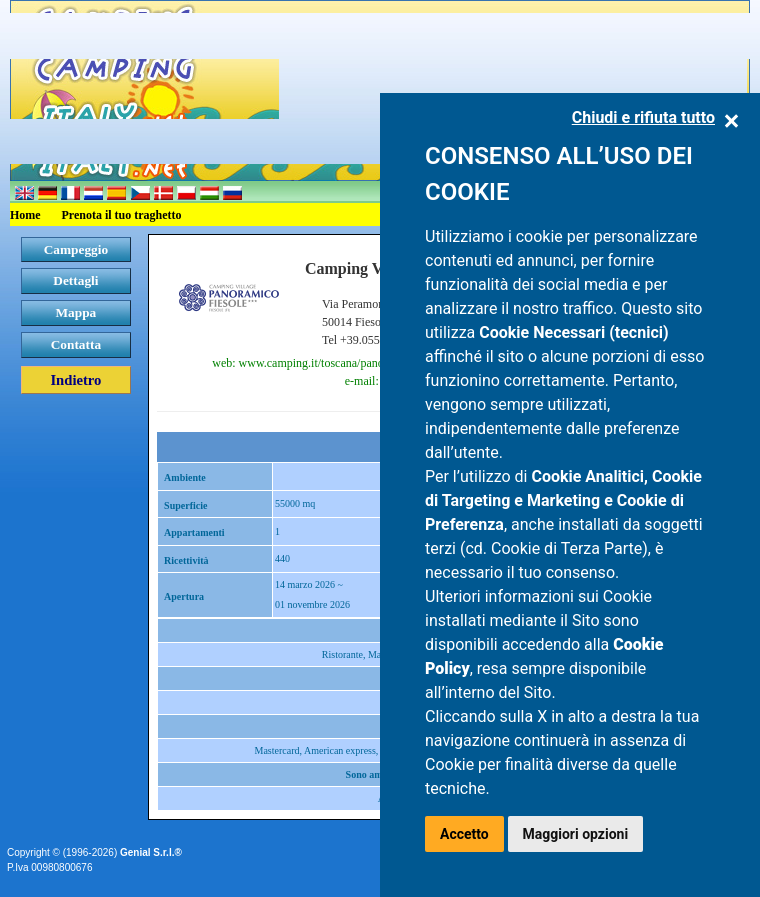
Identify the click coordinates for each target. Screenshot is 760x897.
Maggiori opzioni (576, 834)
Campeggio (76, 249)
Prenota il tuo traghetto (122, 215)
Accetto (464, 834)
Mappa (76, 312)
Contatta (76, 344)
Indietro (75, 380)
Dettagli (75, 280)
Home (25, 215)
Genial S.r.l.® (151, 852)
